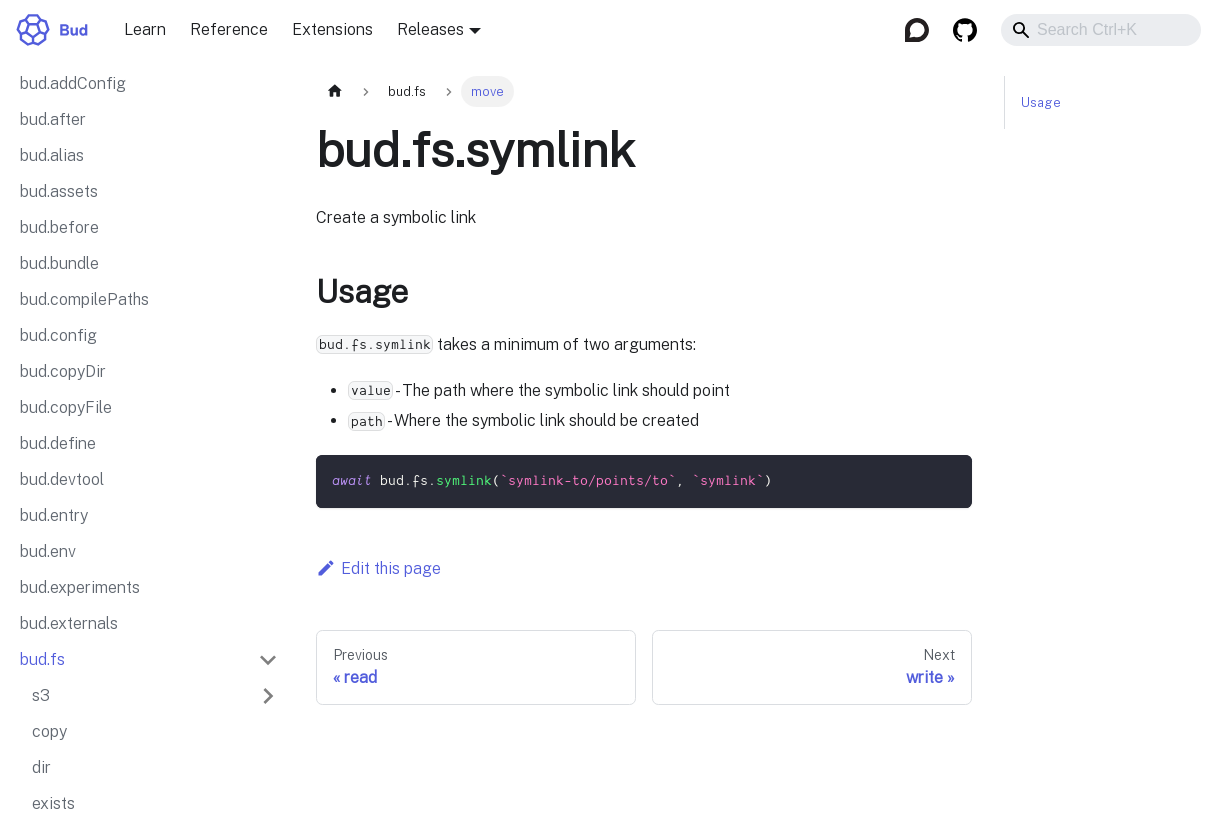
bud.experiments (80, 587)
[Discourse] (917, 30)
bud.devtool (62, 479)
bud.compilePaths (84, 299)
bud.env (48, 551)
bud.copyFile (66, 407)
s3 (41, 695)
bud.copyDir (63, 371)
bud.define (58, 443)
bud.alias (52, 155)
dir (41, 767)
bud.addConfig (73, 83)
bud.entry (54, 515)
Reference (229, 29)
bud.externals (69, 623)
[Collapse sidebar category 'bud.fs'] (268, 660)
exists (53, 803)
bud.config (58, 335)
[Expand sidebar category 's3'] (268, 696)
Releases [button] (430, 29)
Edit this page (378, 568)
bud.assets (59, 191)
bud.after (53, 119)
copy (49, 731)
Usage (1041, 102)
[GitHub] (965, 30)
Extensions (332, 29)
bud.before (59, 227)
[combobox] (1101, 30)
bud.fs (42, 659)
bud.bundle (59, 263)
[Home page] (335, 91)
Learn (145, 29)
